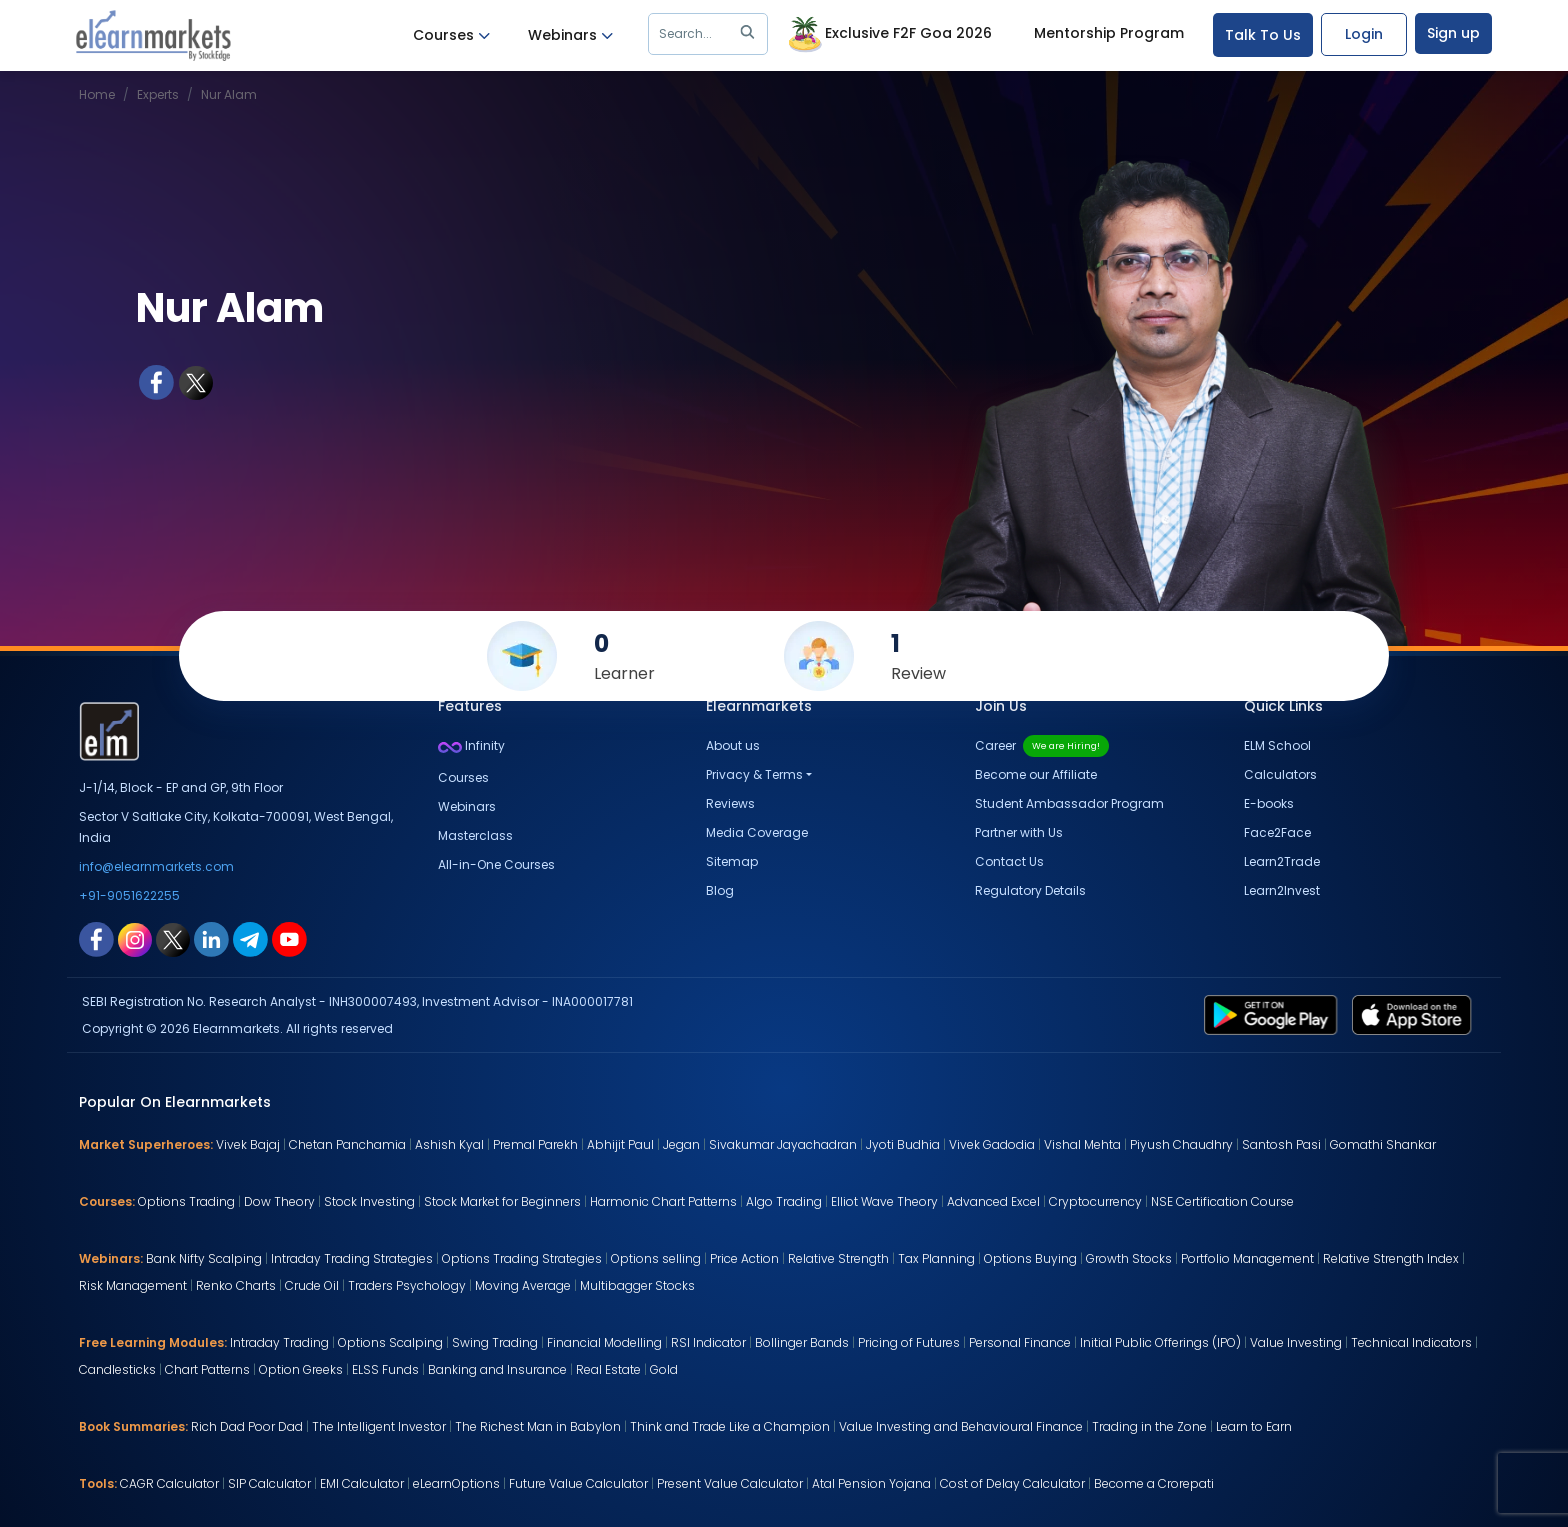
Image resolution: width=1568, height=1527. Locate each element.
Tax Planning (936, 1258)
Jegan (681, 1144)
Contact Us (1009, 861)
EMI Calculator (362, 1483)
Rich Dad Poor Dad (247, 1426)
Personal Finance (1020, 1342)
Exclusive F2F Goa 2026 (888, 35)
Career (1042, 745)
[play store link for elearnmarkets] (1274, 1014)
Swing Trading (495, 1342)
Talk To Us (1263, 35)
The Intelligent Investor (379, 1426)
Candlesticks (117, 1369)
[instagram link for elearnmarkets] (135, 938)
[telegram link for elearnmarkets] (250, 938)
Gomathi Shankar (1383, 1144)
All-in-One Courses (496, 864)
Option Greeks (301, 1369)
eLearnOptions (456, 1483)
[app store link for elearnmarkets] (1415, 1014)
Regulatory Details (1030, 890)
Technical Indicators (1411, 1342)
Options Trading (186, 1201)
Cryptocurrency (1095, 1201)
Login (1364, 34)
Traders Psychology (407, 1285)
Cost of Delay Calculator (1012, 1483)
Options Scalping (390, 1342)
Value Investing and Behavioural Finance (961, 1426)
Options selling (656, 1258)
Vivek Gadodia (992, 1144)
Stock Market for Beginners (502, 1201)
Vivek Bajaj (248, 1144)
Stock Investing (369, 1201)
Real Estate (608, 1369)
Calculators (1280, 774)
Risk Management (133, 1285)
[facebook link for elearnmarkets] (96, 938)
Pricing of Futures (909, 1342)
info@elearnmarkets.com (156, 866)
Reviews (730, 803)
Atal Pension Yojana (871, 1483)
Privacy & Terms (754, 774)
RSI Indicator (708, 1342)
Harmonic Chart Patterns (663, 1201)
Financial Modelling (604, 1342)
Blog (720, 890)
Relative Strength (838, 1258)
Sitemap (732, 861)
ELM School (1277, 745)
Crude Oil (312, 1285)
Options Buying (1030, 1258)
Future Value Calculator (578, 1483)
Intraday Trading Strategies (352, 1258)
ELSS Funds (385, 1369)
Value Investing (1296, 1342)
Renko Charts (236, 1285)
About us (733, 745)
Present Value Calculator (730, 1483)
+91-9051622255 (129, 895)
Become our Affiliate (1036, 774)
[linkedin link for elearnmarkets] (211, 938)
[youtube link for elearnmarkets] (289, 938)
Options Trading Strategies (522, 1258)
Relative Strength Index (1391, 1258)
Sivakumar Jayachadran (783, 1144)
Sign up (1453, 33)
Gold (664, 1369)
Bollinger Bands (802, 1342)
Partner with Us (1019, 832)
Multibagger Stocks (637, 1285)
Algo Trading (784, 1201)
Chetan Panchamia (347, 1144)
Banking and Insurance (497, 1369)
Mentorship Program (1109, 33)
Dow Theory (279, 1201)
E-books (1269, 803)
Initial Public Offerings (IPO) (1160, 1342)
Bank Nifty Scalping (204, 1258)
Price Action (744, 1258)
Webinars (570, 35)
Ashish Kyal (449, 1144)
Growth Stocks (1129, 1258)
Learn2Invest (1282, 890)
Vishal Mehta (1082, 1144)
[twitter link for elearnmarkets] (173, 938)
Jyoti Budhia (903, 1144)
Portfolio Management (1247, 1258)
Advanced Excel (993, 1201)
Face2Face (1277, 832)
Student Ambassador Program (1069, 803)
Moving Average (523, 1285)
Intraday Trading (279, 1342)
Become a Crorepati (1154, 1483)
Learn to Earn (1254, 1426)
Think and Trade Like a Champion (730, 1426)
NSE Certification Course (1222, 1201)
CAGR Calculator (169, 1483)
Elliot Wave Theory (884, 1201)
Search (710, 34)
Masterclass (475, 835)
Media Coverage (757, 832)
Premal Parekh (535, 1144)
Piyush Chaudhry (1181, 1144)
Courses (451, 35)
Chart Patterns (207, 1369)
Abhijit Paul (620, 1144)
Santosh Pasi (1281, 1144)
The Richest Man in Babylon (538, 1426)
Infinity (471, 745)
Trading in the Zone (1149, 1426)
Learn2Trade (1282, 861)
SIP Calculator (269, 1483)
